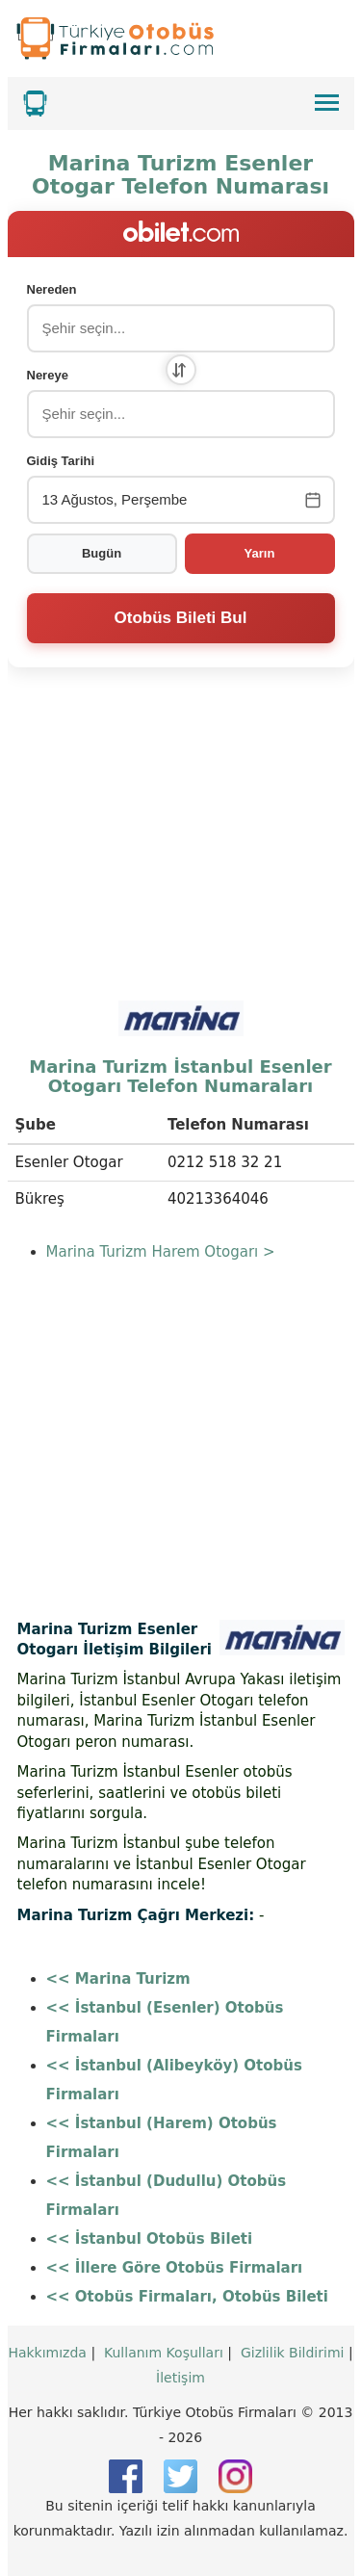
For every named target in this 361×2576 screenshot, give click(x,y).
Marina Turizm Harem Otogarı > (160, 1252)
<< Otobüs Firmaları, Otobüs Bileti (187, 2296)
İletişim (180, 2377)
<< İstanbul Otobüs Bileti (149, 2239)
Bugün (101, 553)
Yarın (260, 553)
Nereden (52, 289)
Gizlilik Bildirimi (293, 2352)
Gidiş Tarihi (61, 461)
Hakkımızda (47, 2352)
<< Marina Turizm (118, 1979)
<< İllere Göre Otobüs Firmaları (174, 2268)
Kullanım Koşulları (163, 2352)
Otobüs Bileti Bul (181, 618)
